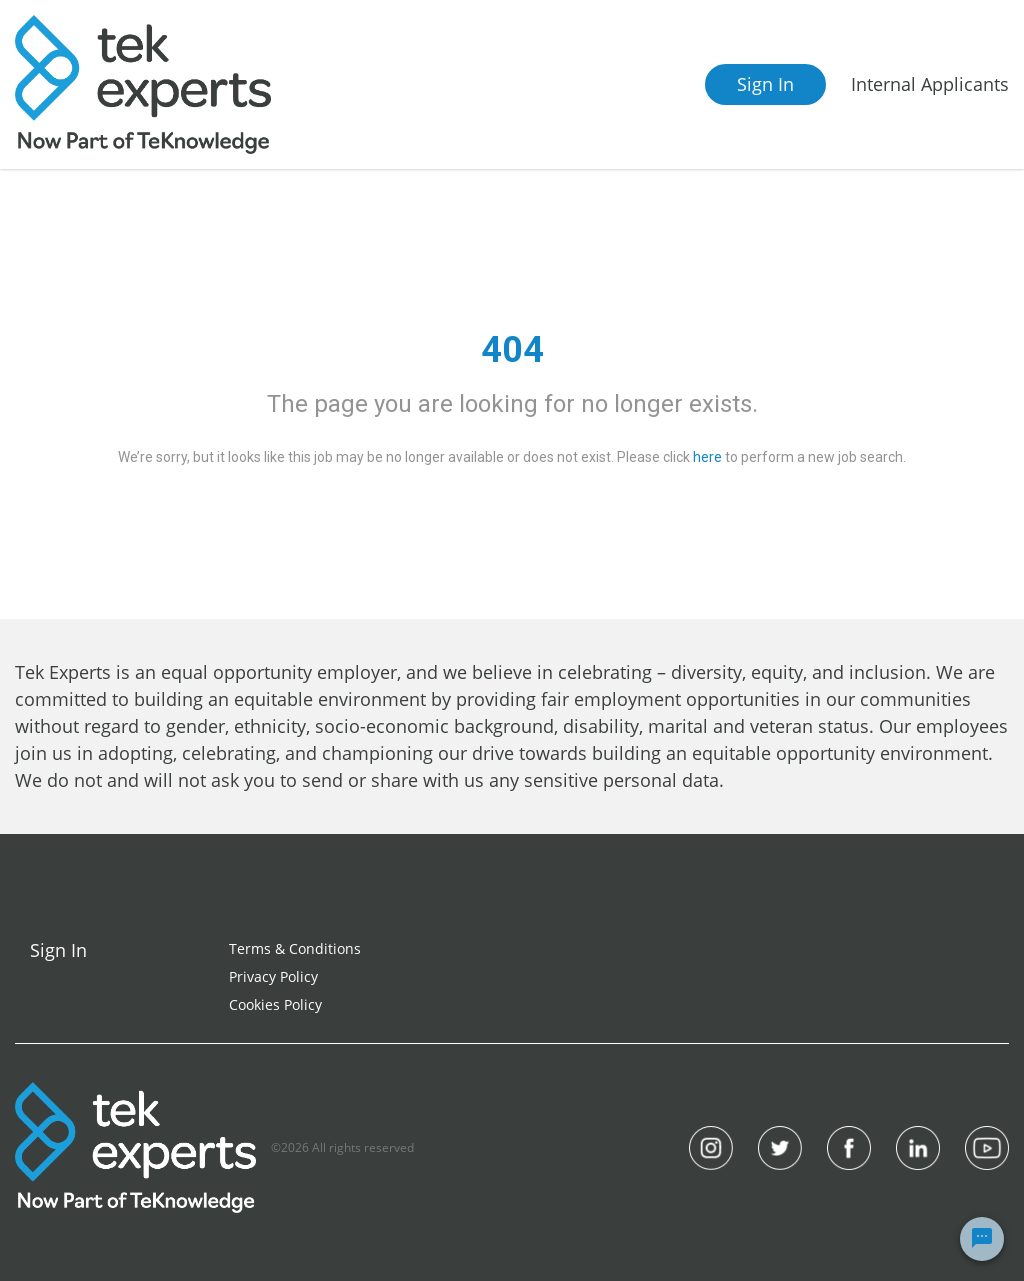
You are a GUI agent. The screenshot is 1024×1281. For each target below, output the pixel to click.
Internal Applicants (930, 84)
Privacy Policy (273, 976)
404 (512, 350)
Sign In (765, 84)
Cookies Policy (275, 1004)
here (707, 457)
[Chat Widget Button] (982, 1239)
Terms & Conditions (295, 948)
